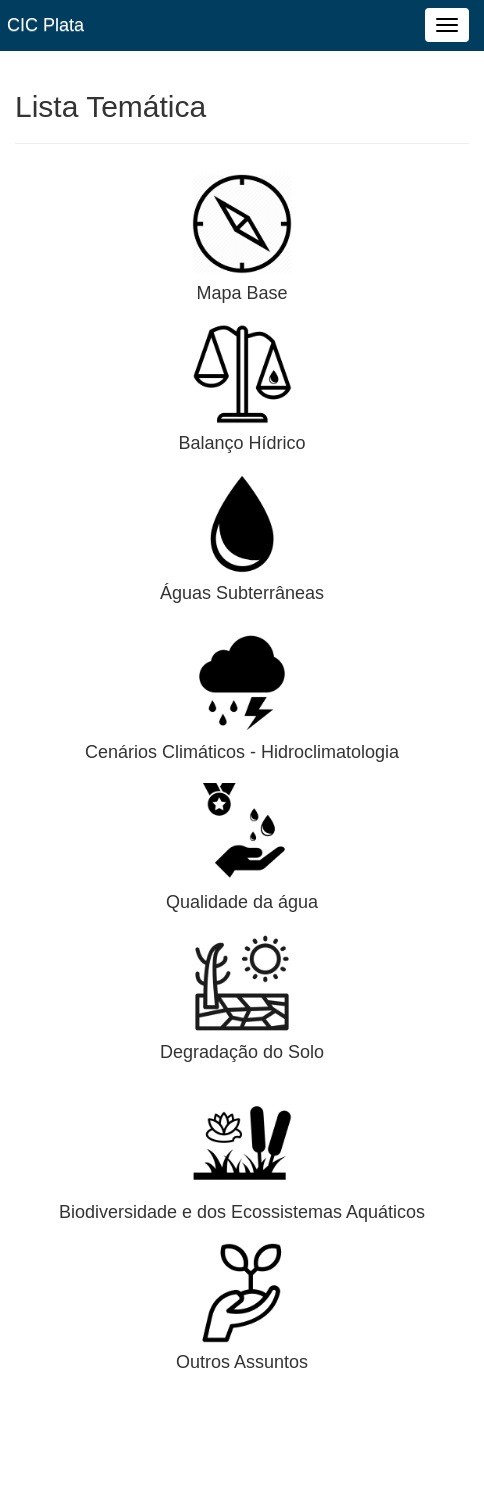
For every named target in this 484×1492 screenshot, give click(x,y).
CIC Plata (45, 25)
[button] (242, 223)
